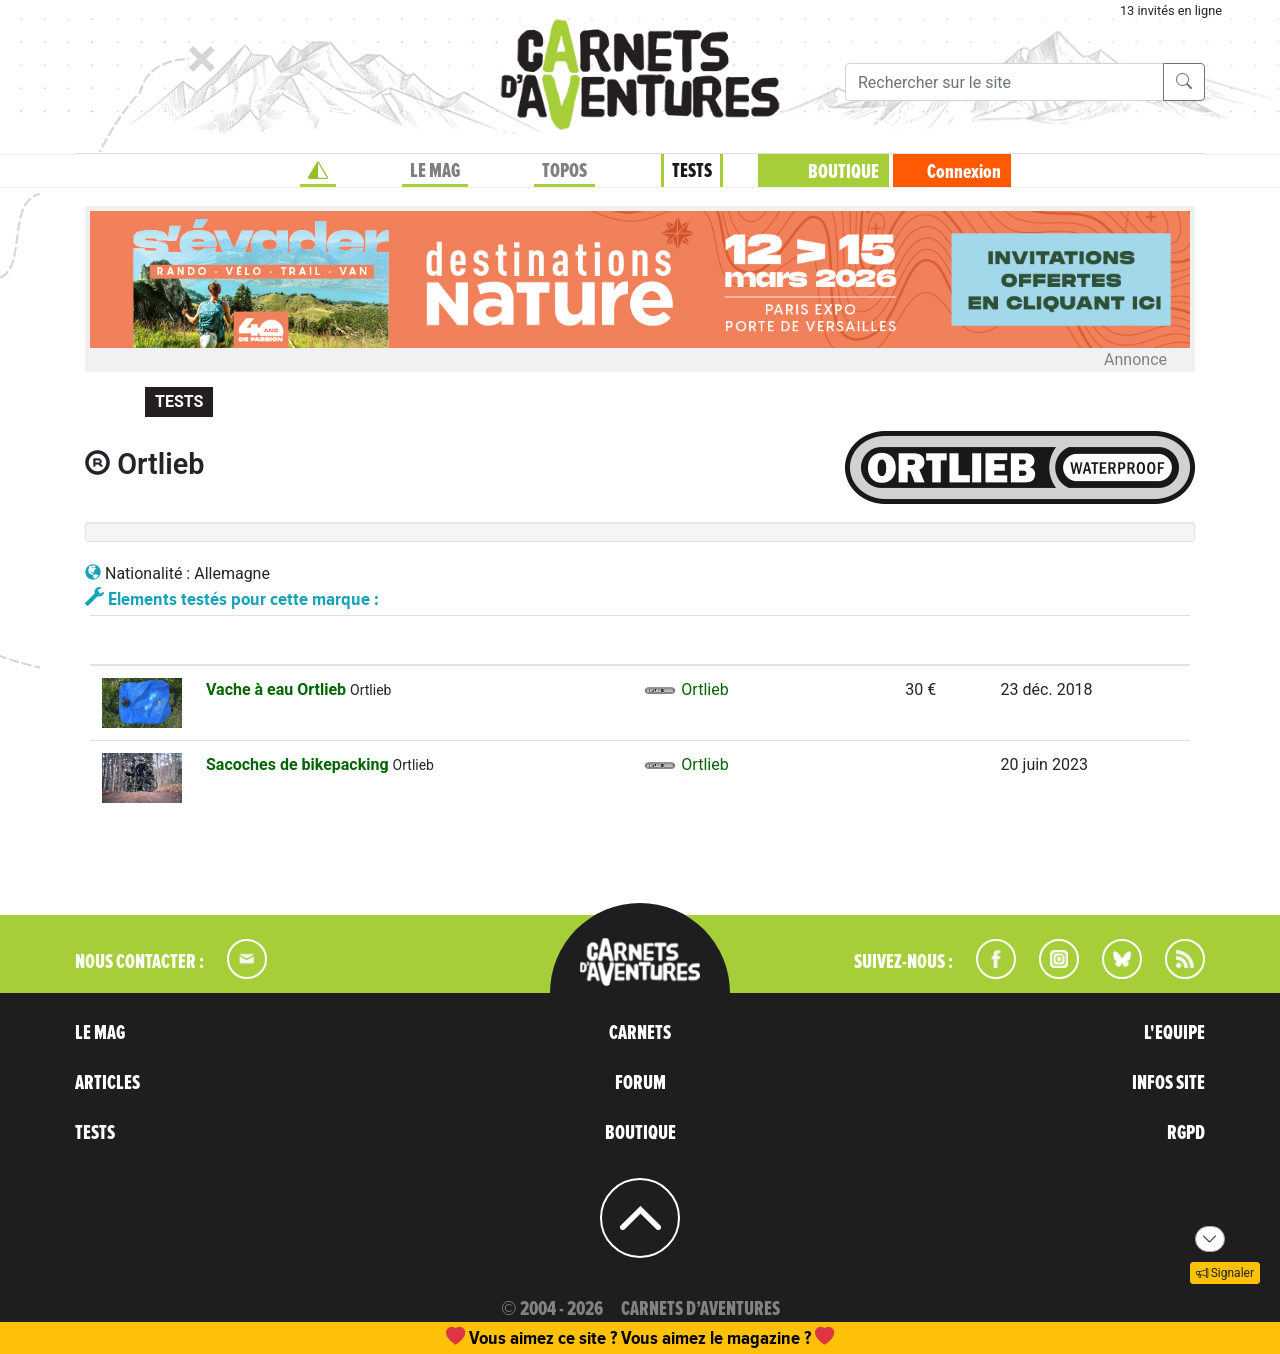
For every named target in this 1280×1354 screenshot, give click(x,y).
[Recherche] (1004, 82)
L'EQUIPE (1174, 1033)
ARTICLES (107, 1083)
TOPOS (564, 171)
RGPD (1186, 1133)
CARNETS (640, 1033)
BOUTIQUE (843, 172)
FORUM (640, 1083)
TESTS (692, 171)
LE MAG (435, 171)
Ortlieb (685, 689)
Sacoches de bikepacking (299, 764)
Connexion (964, 172)
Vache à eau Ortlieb (278, 689)
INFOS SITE (1168, 1083)
